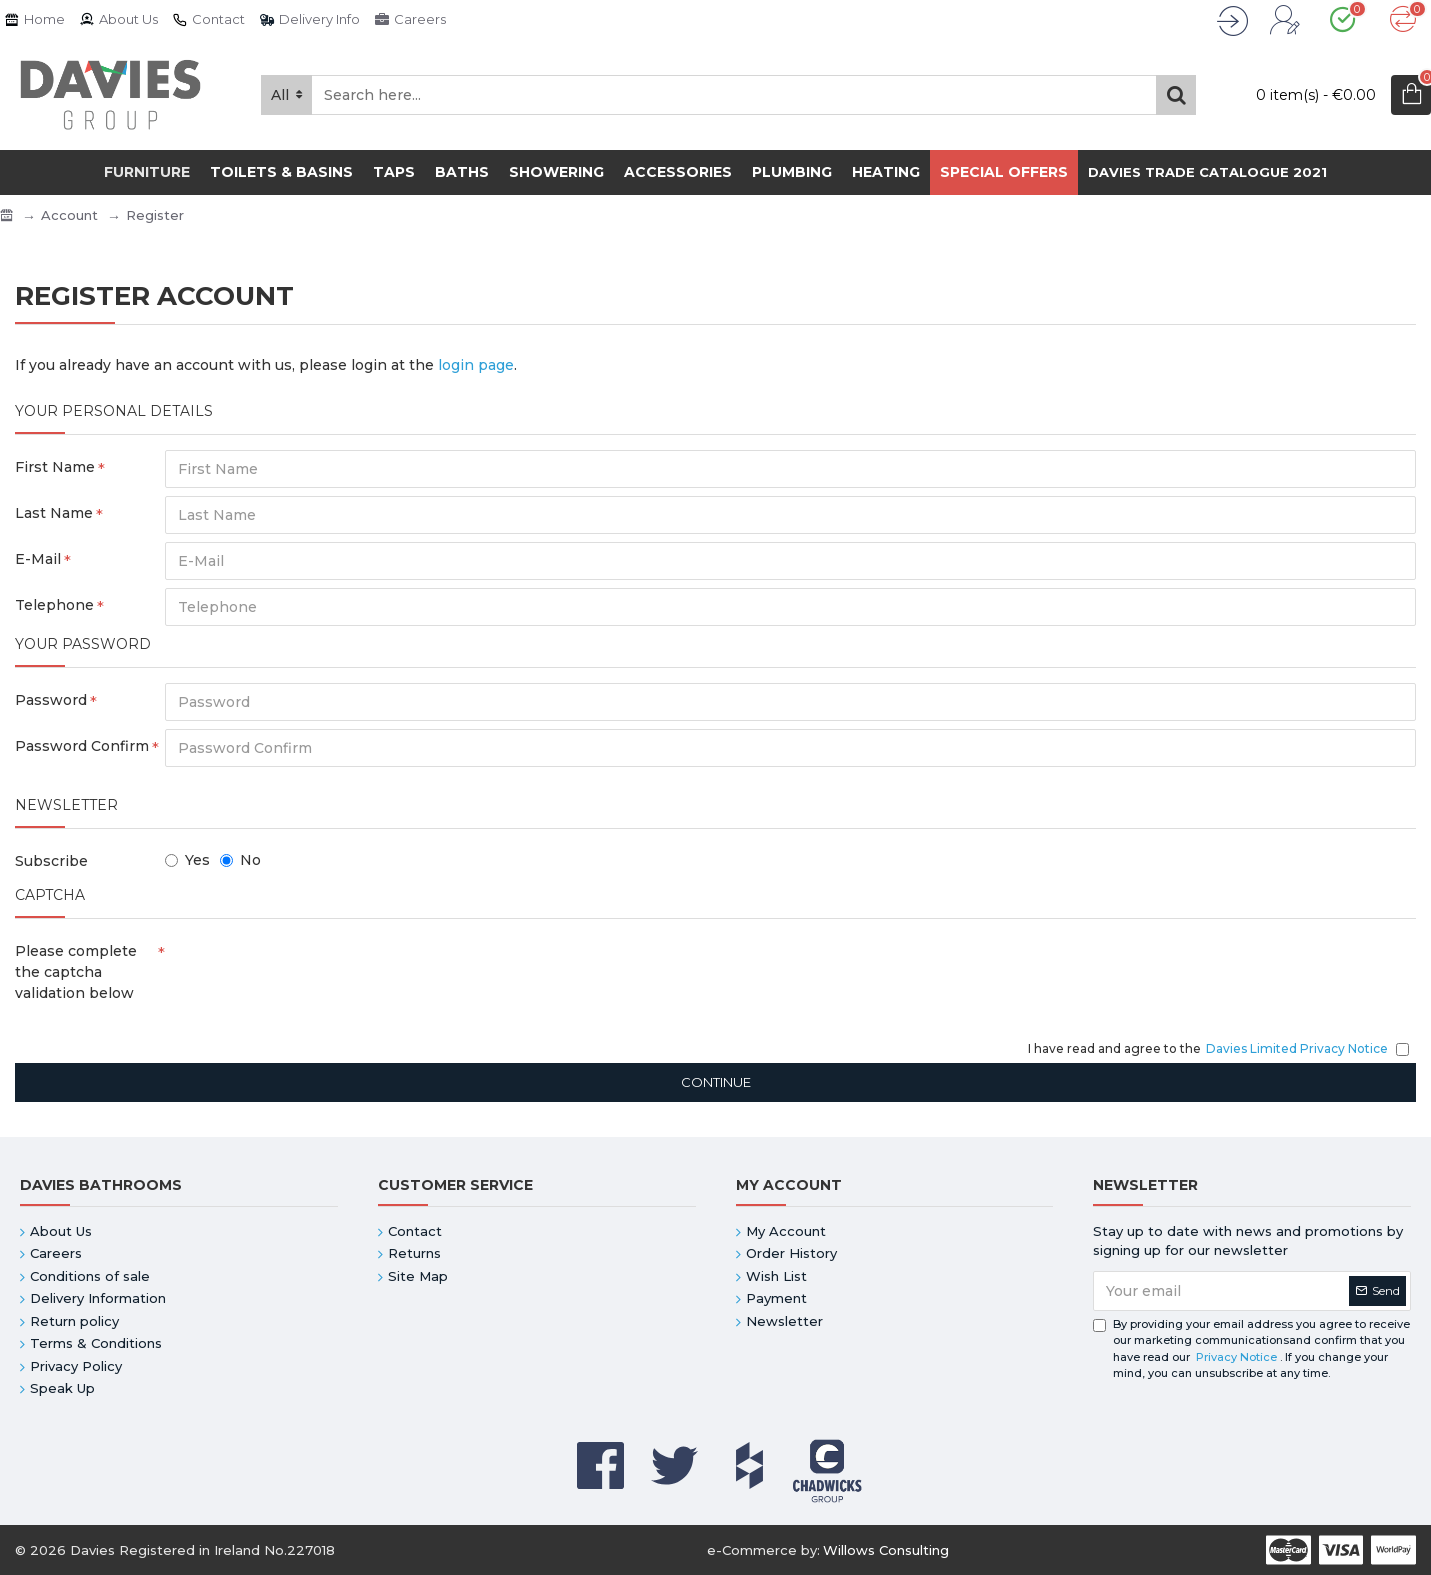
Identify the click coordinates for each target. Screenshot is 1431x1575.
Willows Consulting (886, 1550)
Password (51, 700)
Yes (187, 860)
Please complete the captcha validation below (76, 972)
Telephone (54, 605)
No (240, 860)
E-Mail (38, 559)
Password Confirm (82, 746)
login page (476, 365)
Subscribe (51, 861)
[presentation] (305, 970)
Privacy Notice (1236, 1357)
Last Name (54, 513)
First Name (55, 467)
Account (69, 215)
